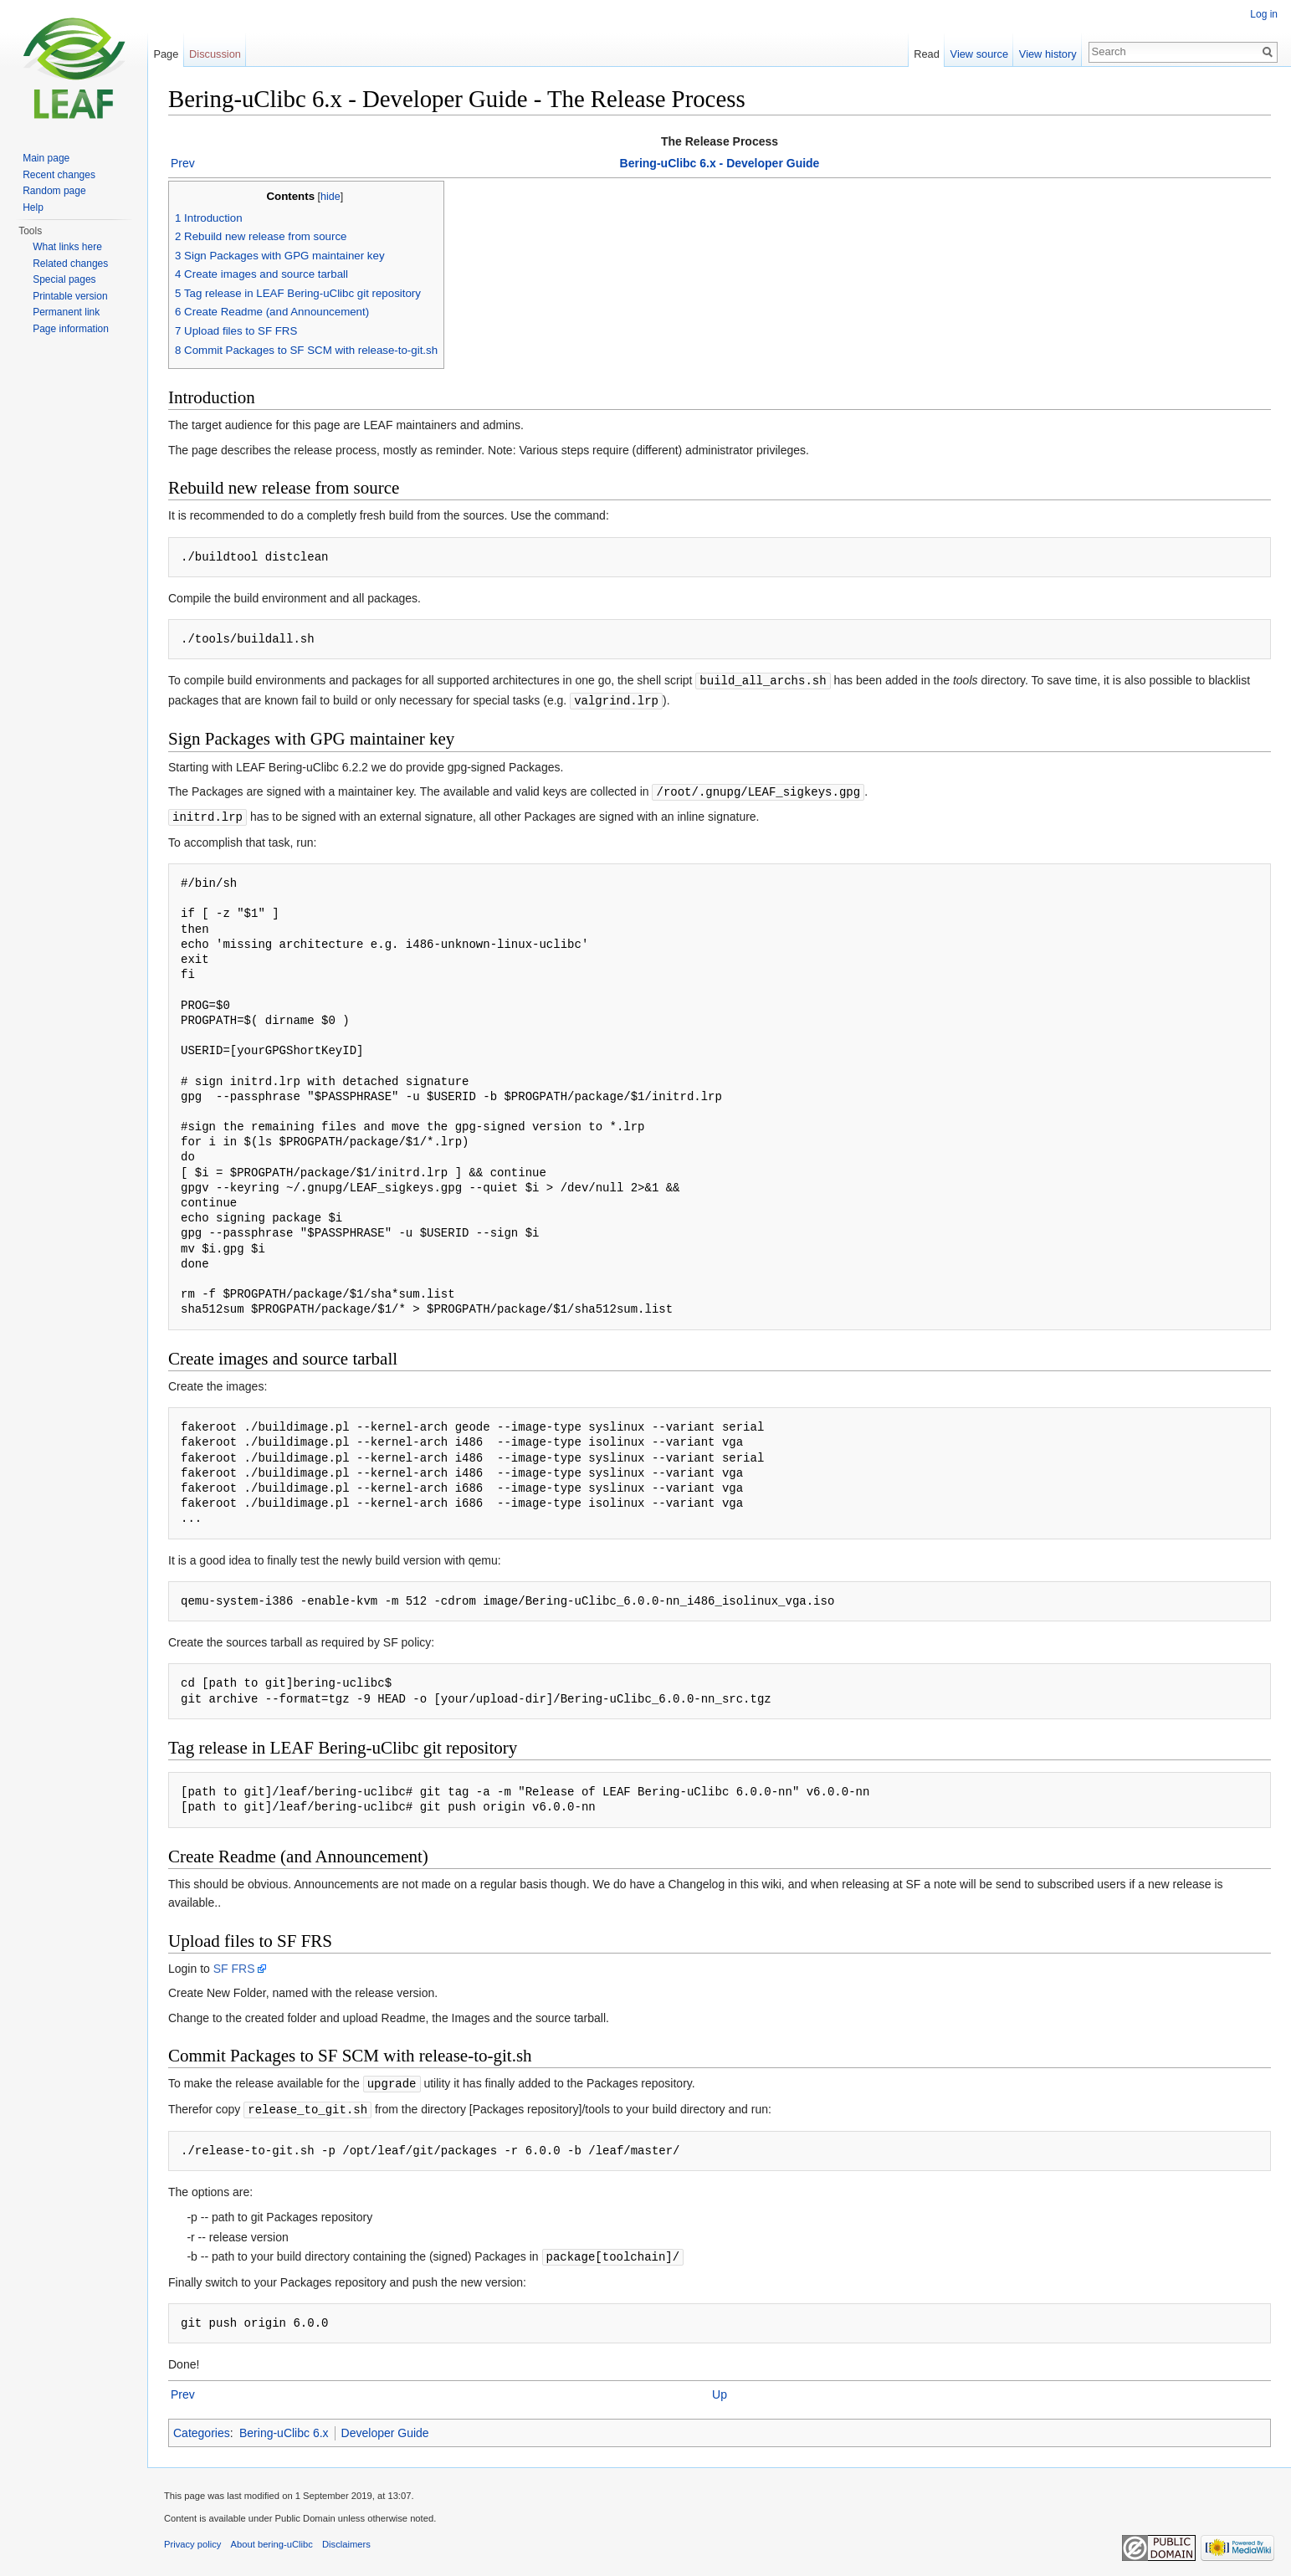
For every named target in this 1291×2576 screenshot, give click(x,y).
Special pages (64, 279)
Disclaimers (346, 2538)
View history (1048, 54)
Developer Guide (385, 2427)
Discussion (215, 54)
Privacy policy (192, 2538)
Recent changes (59, 175)
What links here (67, 247)
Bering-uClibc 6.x (284, 2427)
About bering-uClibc (272, 2538)
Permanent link (66, 312)
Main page (46, 158)
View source (979, 54)
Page (165, 54)
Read (927, 54)
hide (330, 196)
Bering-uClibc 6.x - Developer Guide (720, 163)
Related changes (70, 263)
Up (719, 2388)
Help (33, 207)
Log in (1264, 14)
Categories (201, 2427)
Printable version (70, 296)
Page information (71, 329)
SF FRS (234, 1965)
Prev (183, 163)
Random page (54, 191)
